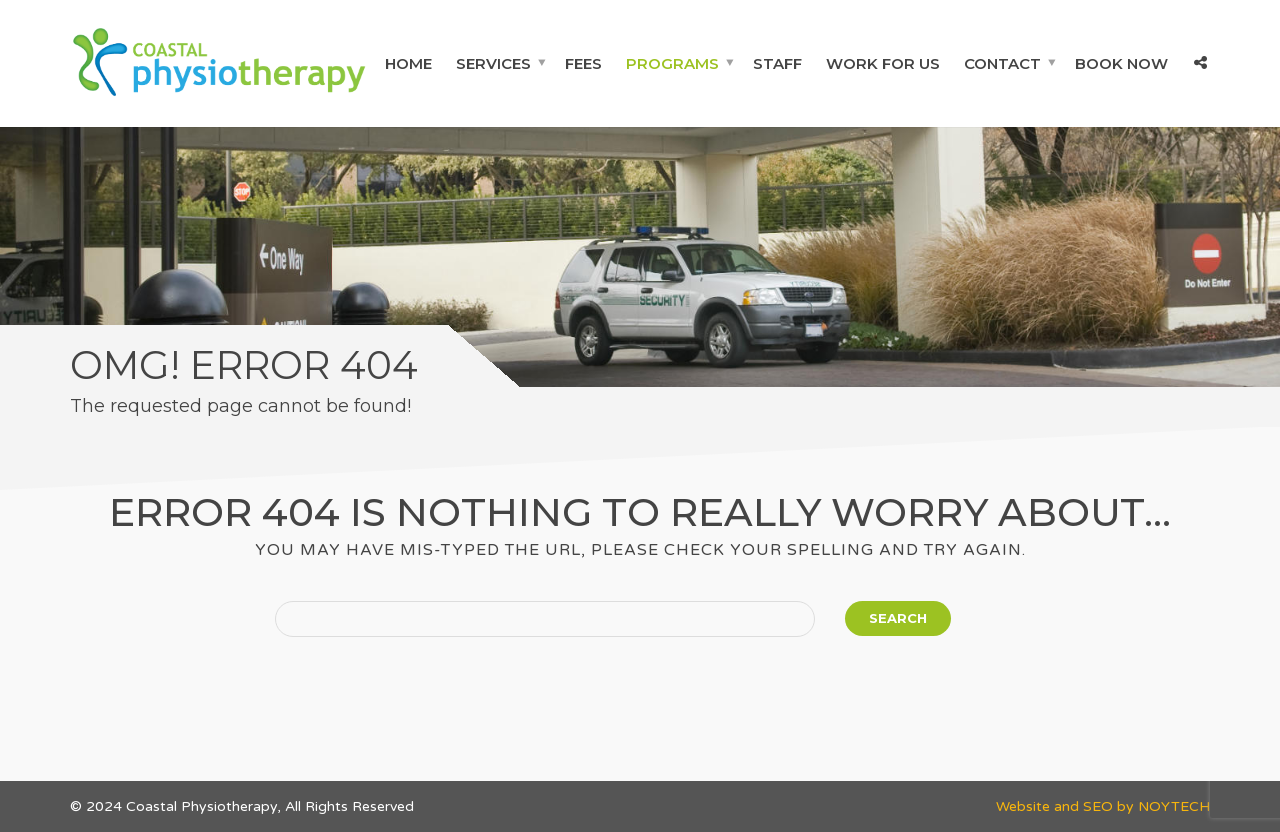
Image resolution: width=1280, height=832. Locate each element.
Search (898, 618)
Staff (777, 63)
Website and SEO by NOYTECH (1103, 806)
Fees (583, 63)
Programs (672, 63)
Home (408, 63)
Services (493, 63)
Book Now (1121, 63)
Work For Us (883, 63)
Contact (1002, 63)
